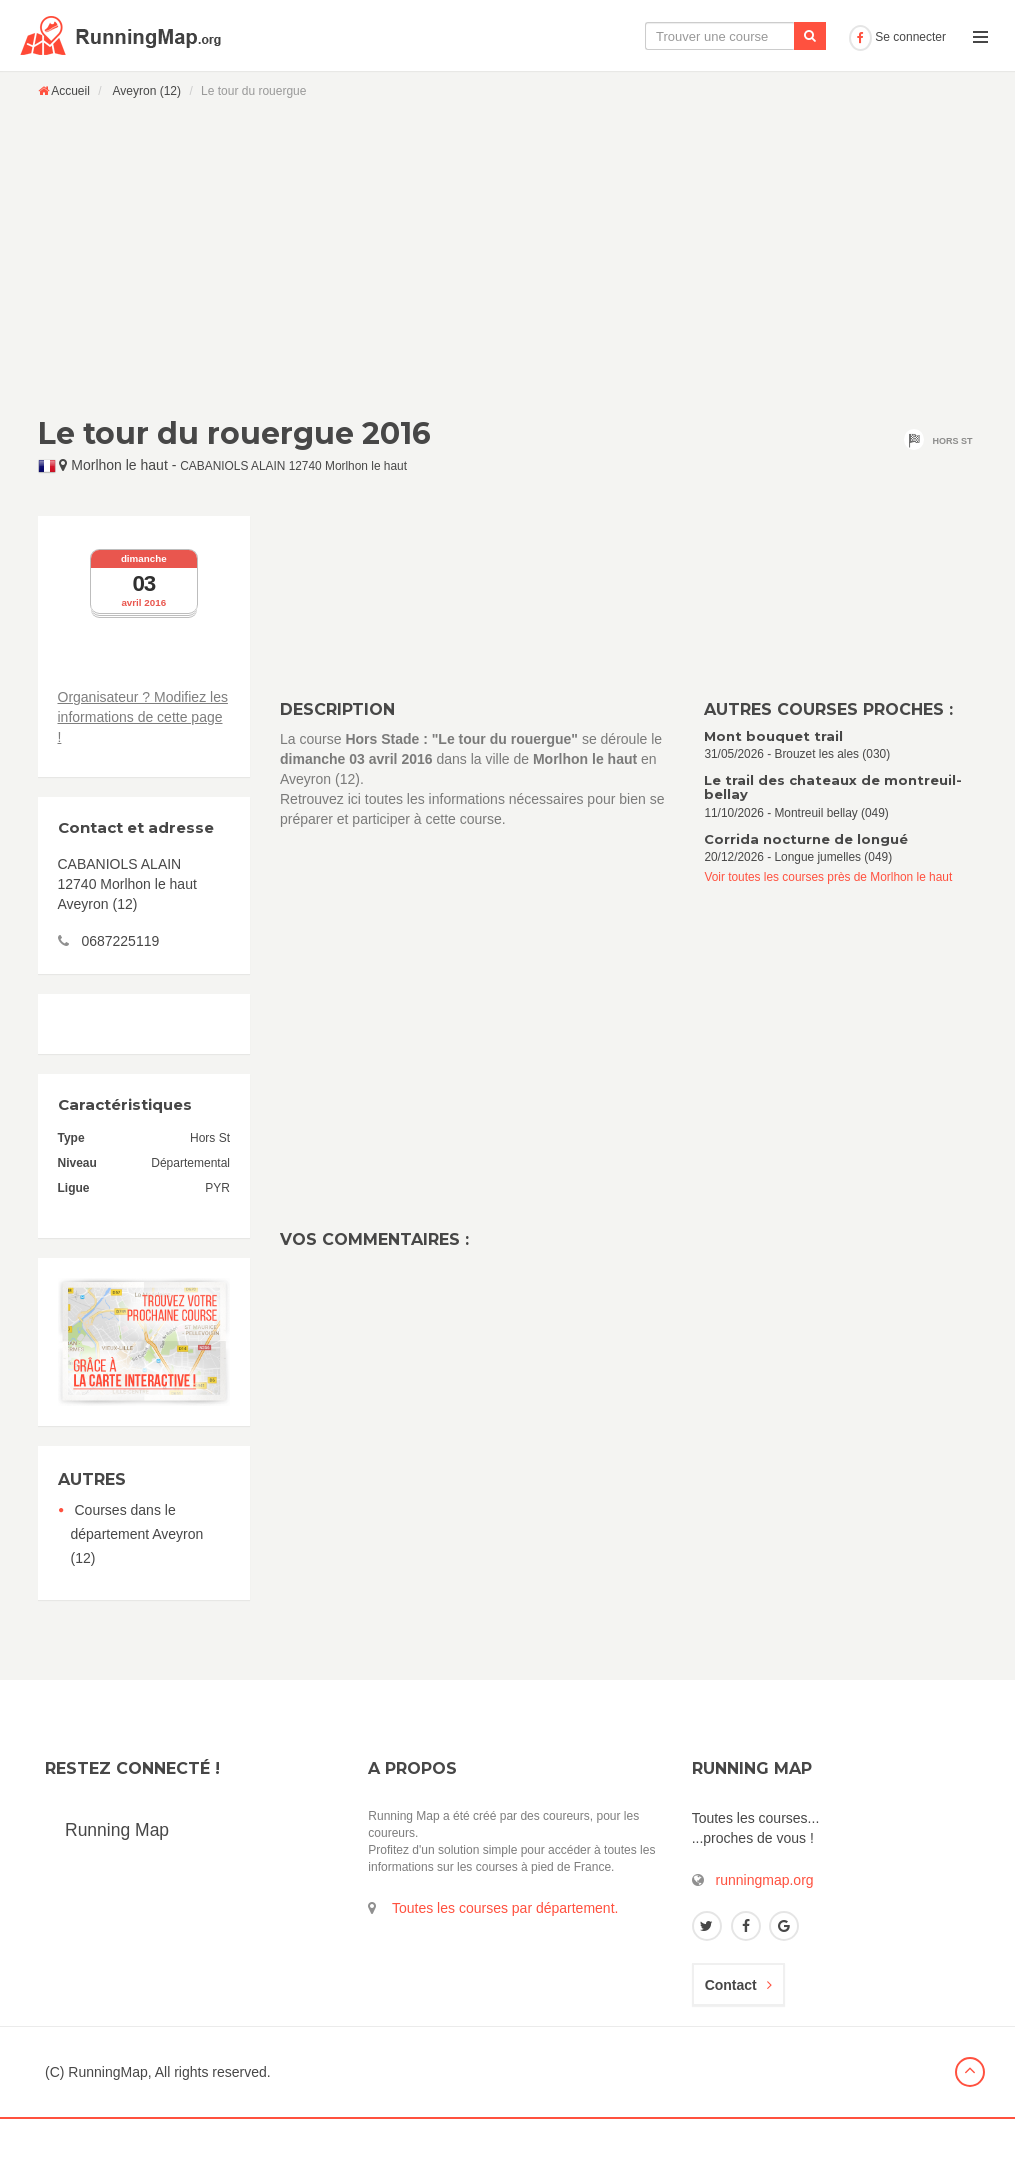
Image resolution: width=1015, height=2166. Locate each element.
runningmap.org (765, 1927)
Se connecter (897, 84)
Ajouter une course (771, 83)
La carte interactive (510, 83)
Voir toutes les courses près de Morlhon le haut (828, 924)
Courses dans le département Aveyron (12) (137, 1581)
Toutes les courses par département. (505, 1955)
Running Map (117, 1877)
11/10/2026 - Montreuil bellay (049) (840, 843)
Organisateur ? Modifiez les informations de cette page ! (143, 764)
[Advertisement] (508, 304)
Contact (738, 2032)
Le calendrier (642, 83)
